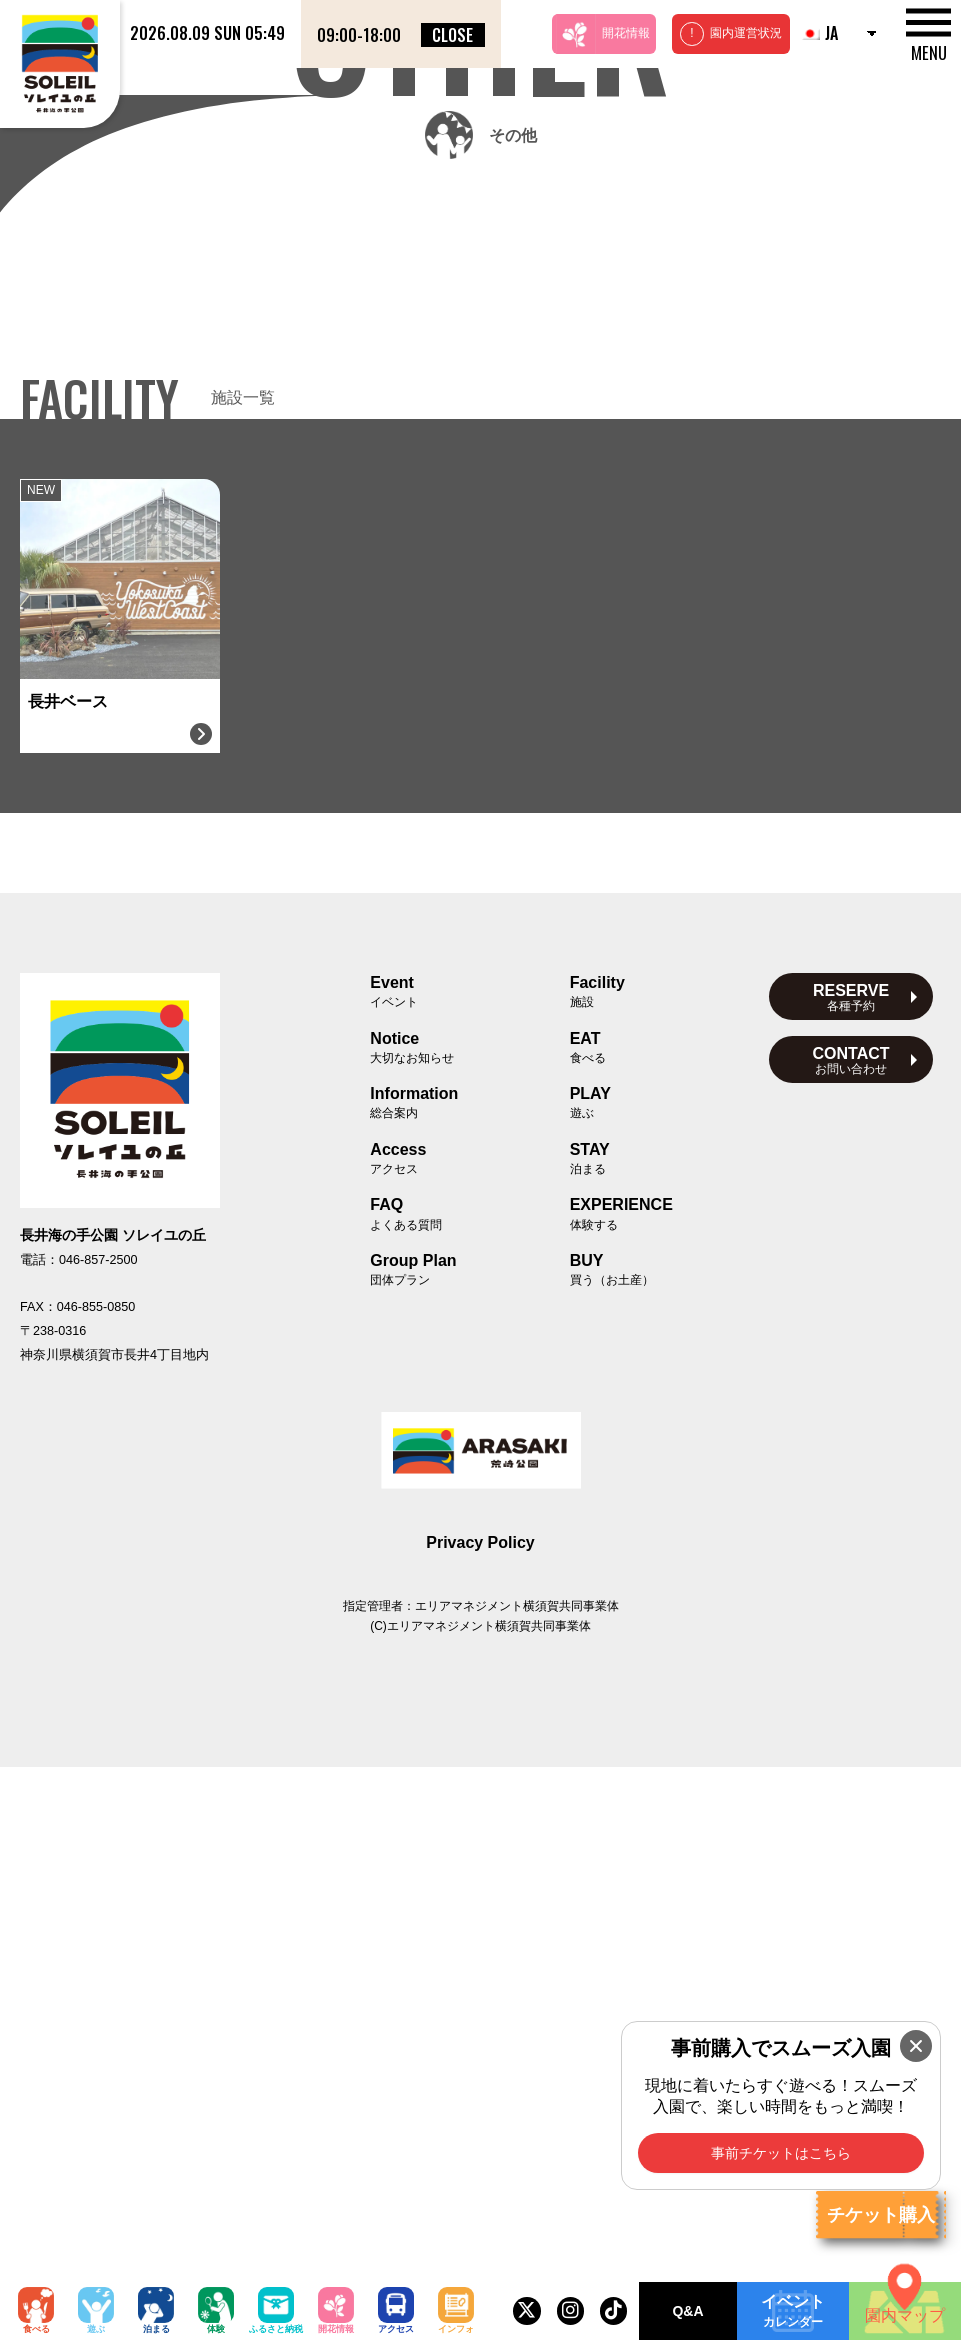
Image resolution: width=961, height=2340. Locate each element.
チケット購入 (881, 2215)
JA (819, 33)
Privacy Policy (480, 2115)
